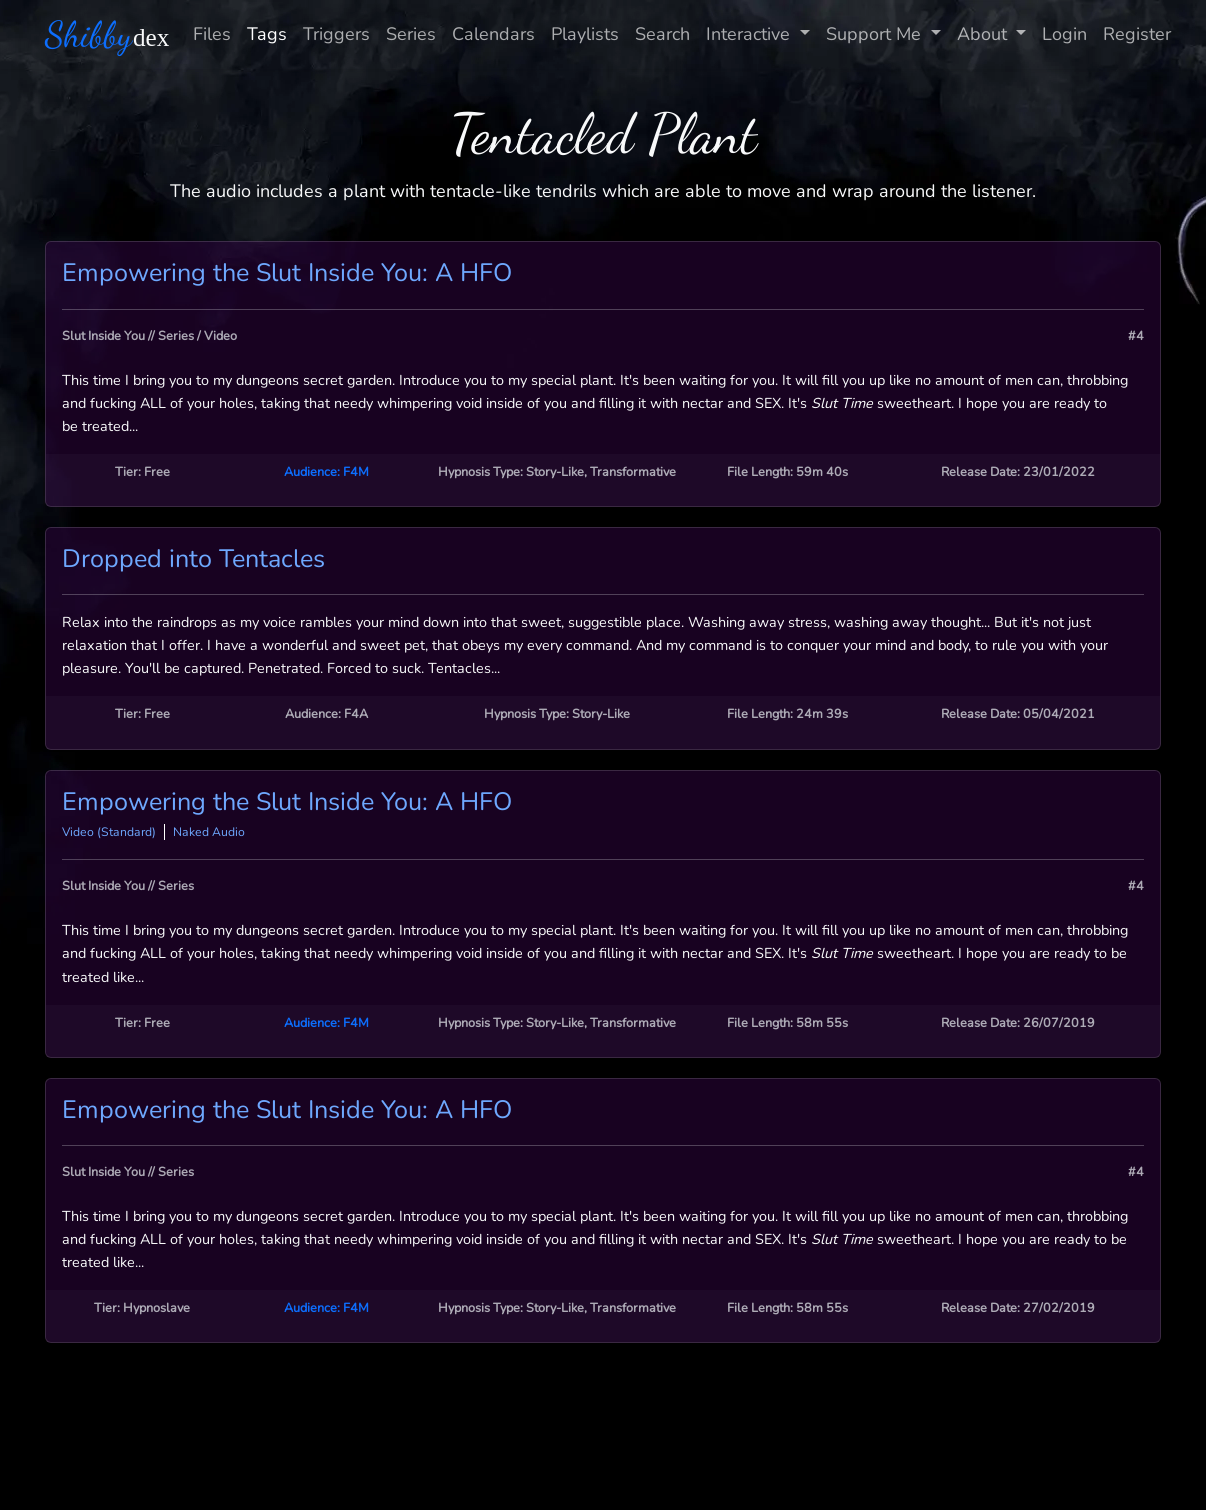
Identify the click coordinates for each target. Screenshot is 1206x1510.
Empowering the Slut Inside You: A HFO (287, 273)
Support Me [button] (876, 34)
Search (662, 34)
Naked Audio (209, 832)
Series (411, 34)
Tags (267, 34)
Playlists (585, 34)
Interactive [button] (750, 34)
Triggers (336, 34)
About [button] (984, 34)
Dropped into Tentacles (193, 559)
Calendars (493, 34)
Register (1137, 34)
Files (212, 34)
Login (1064, 34)
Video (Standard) (109, 832)
